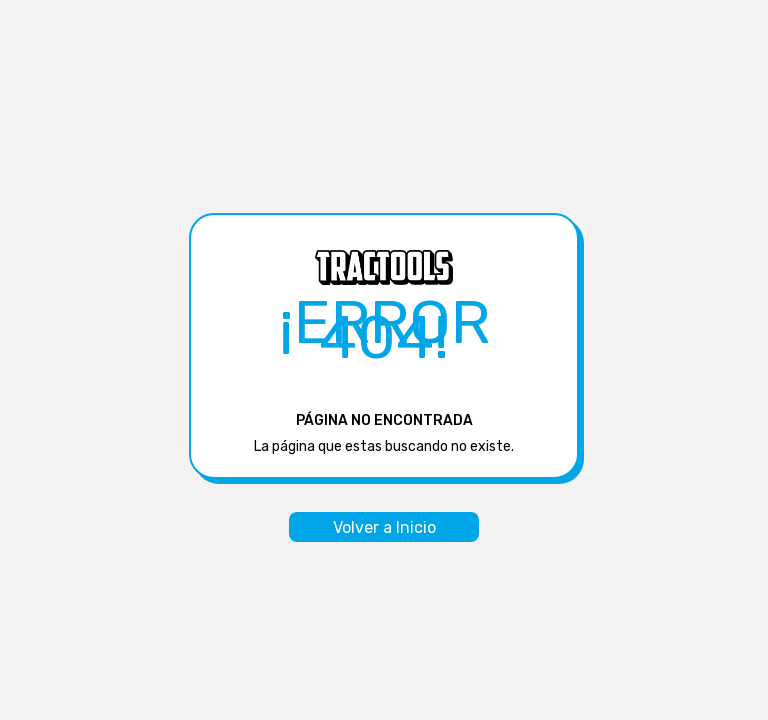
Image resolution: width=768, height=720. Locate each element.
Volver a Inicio (384, 527)
